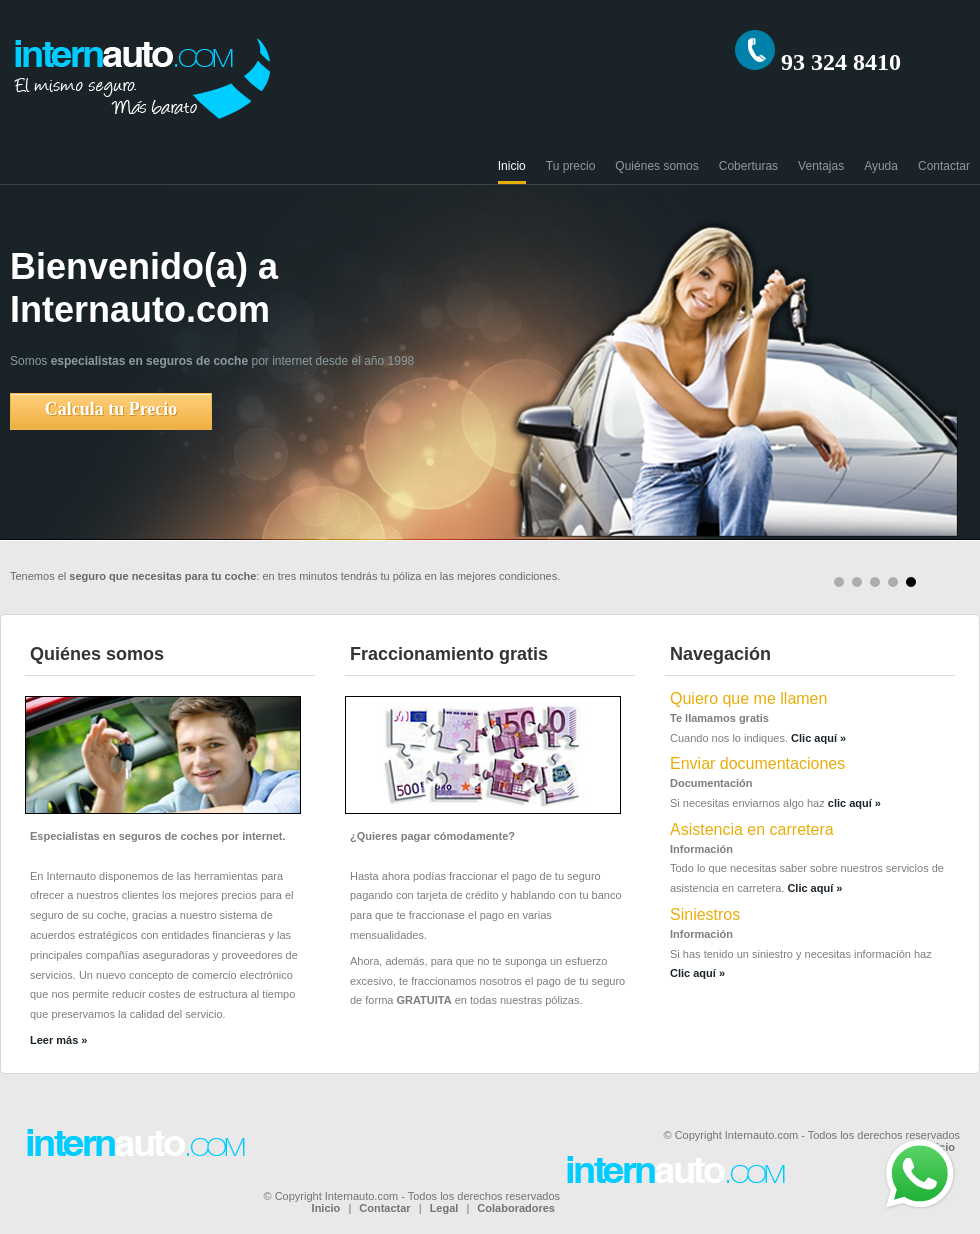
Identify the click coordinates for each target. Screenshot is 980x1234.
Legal (444, 1208)
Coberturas (748, 166)
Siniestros (705, 914)
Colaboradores (516, 1208)
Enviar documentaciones (757, 763)
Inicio (512, 166)
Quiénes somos (656, 166)
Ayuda (881, 166)
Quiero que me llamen (748, 698)
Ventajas (821, 166)
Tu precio (571, 166)
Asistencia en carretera (752, 829)
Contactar (944, 166)
